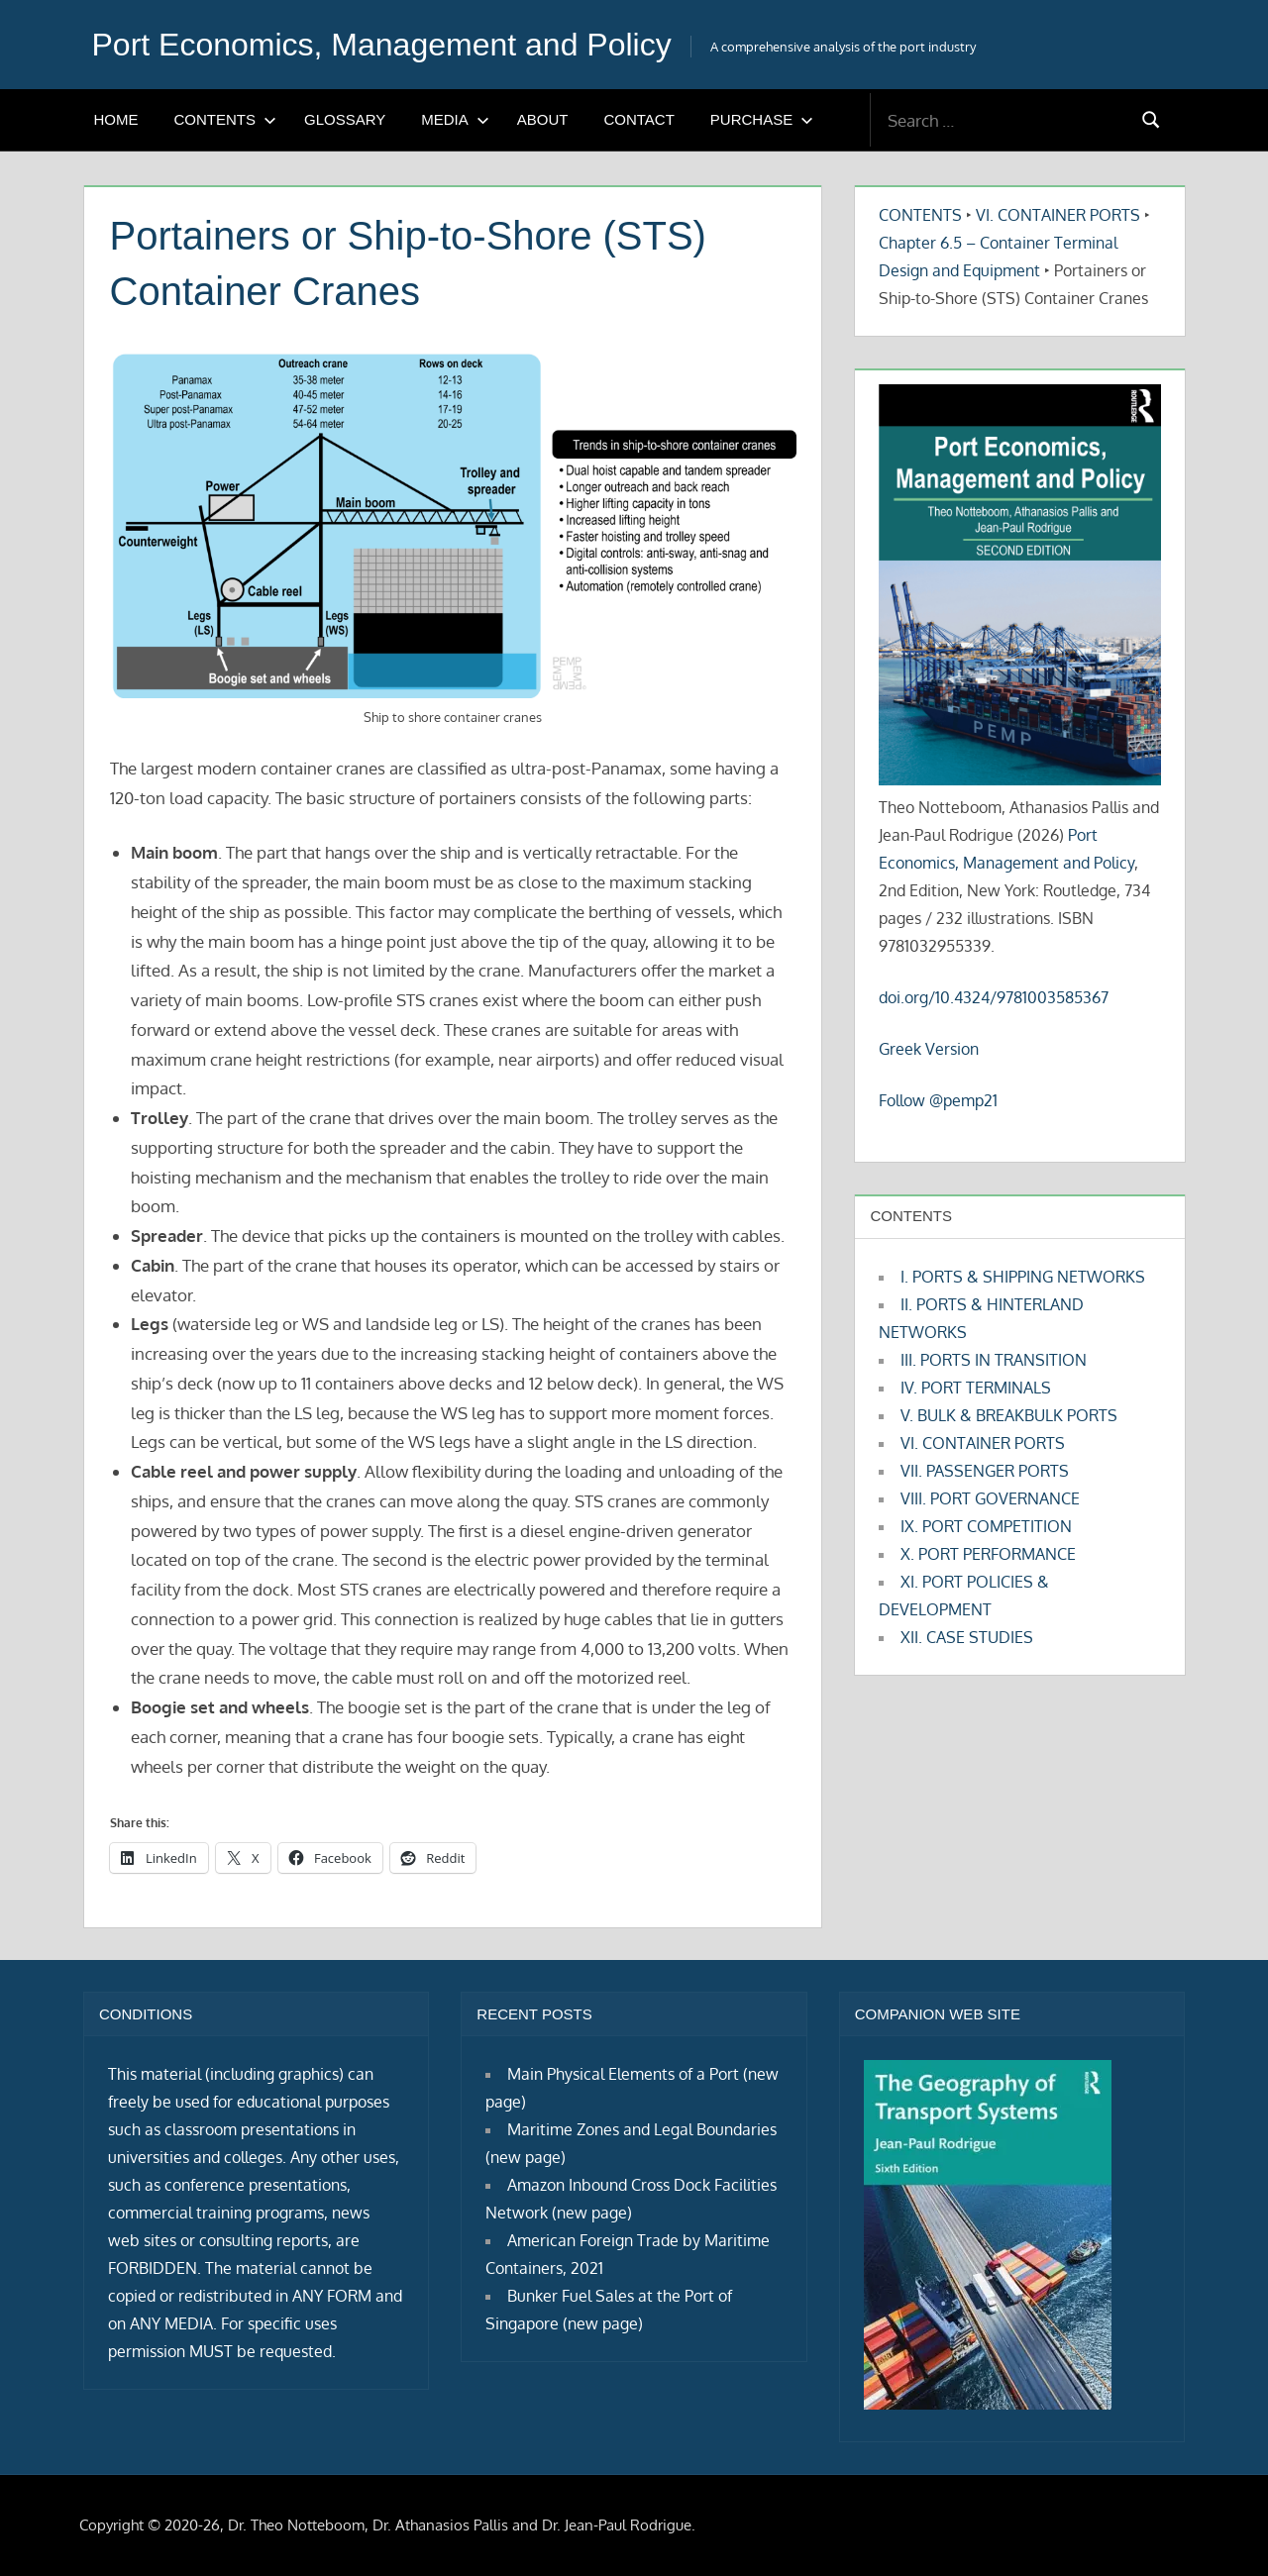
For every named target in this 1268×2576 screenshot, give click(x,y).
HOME (116, 119)
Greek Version (929, 1049)
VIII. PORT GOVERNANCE (990, 1498)
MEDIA (455, 119)
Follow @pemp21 (938, 1100)
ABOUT (543, 119)
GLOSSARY (344, 119)
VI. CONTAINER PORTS (1058, 215)
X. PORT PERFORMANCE (988, 1554)
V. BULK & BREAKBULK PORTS (1008, 1415)
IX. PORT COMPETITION (986, 1526)
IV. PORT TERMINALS (975, 1387)
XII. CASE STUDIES (966, 1637)
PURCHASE (761, 119)
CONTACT (638, 119)
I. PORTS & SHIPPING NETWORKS (1022, 1277)
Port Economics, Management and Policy (382, 44)
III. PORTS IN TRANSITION (993, 1360)
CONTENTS (225, 119)
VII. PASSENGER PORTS (984, 1471)
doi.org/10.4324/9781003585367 (994, 997)
